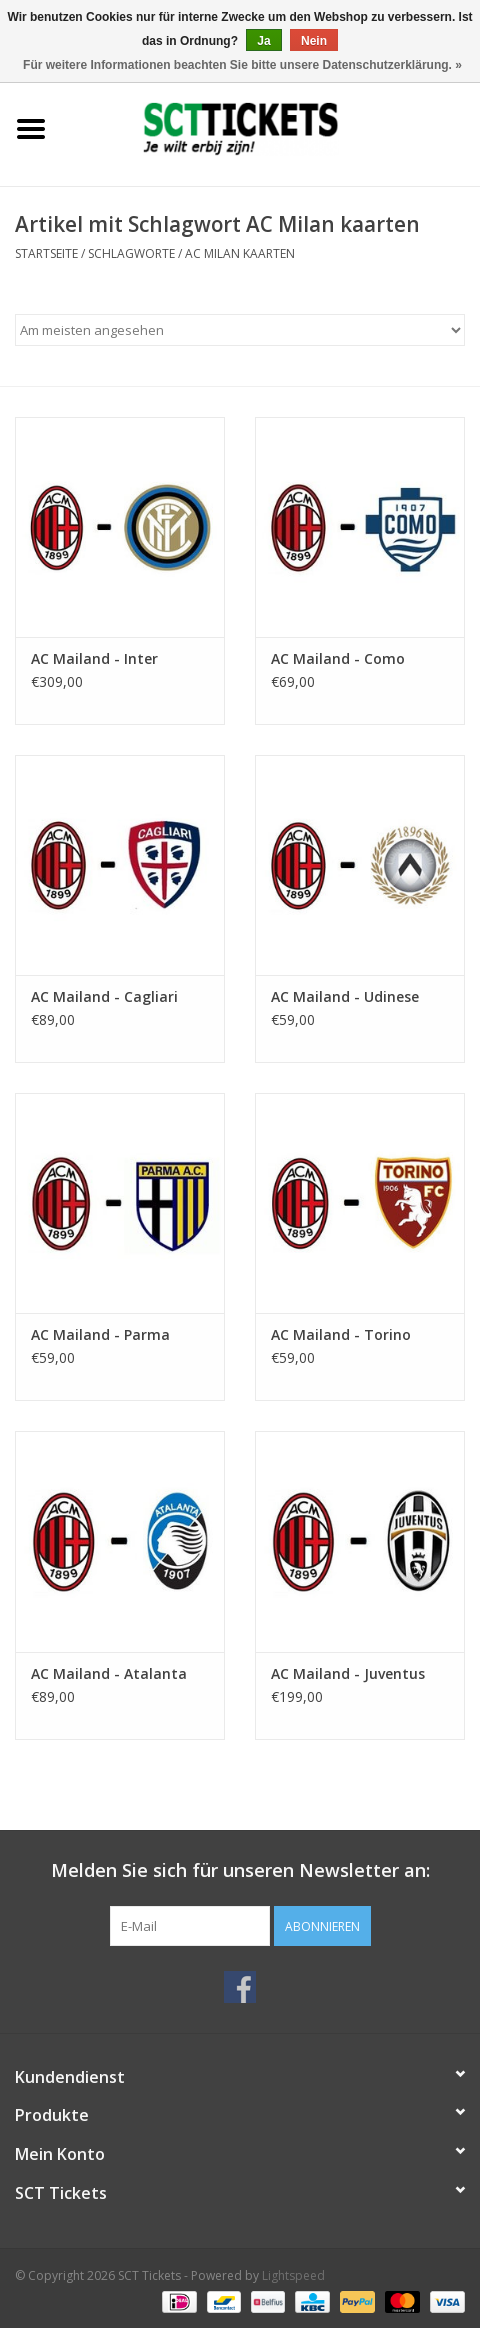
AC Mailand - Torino (341, 1334)
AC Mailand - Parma (100, 1334)
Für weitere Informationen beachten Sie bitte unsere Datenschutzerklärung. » (242, 65)
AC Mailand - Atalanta (109, 1673)
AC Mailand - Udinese (345, 996)
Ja (263, 41)
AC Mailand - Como (338, 658)
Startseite (46, 253)
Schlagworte (131, 253)
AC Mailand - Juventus (348, 1673)
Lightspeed (293, 2275)
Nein (314, 41)
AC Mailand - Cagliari (104, 996)
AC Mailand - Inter (94, 658)
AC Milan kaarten (240, 253)
